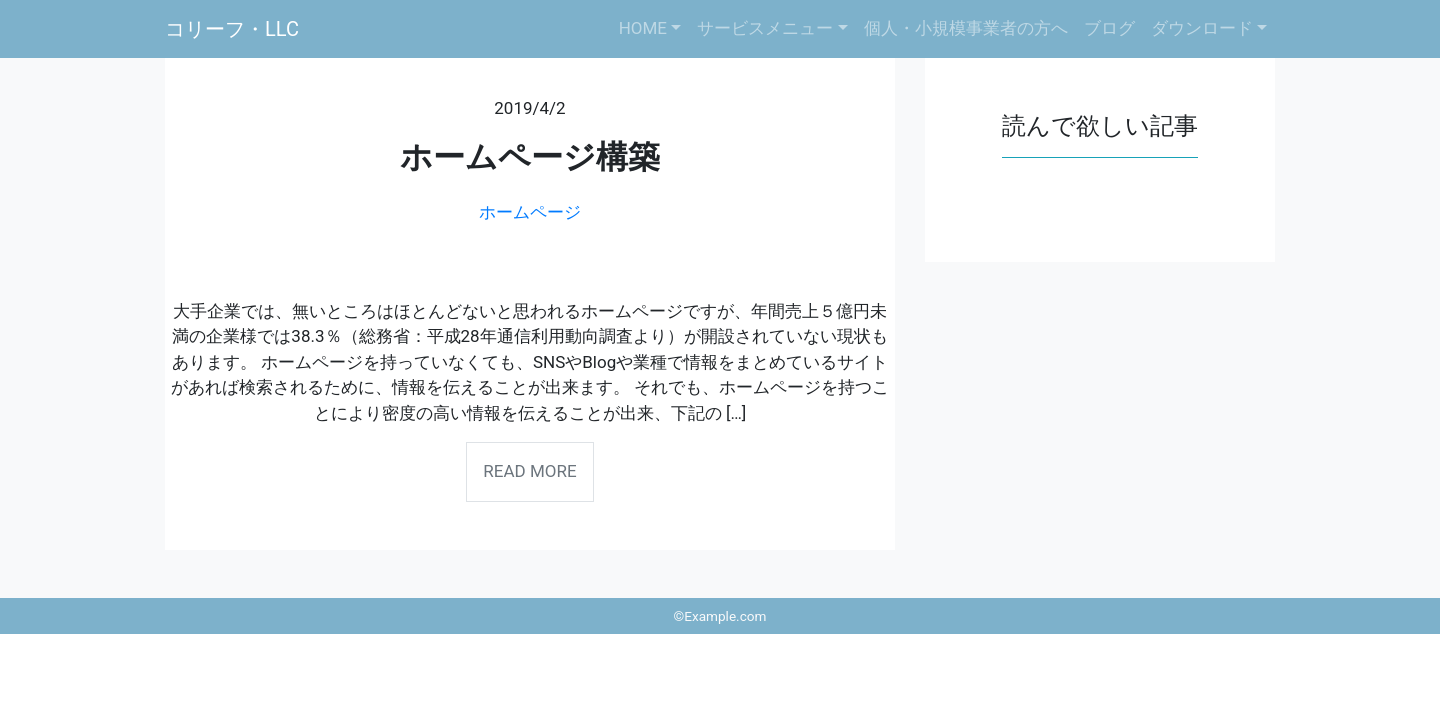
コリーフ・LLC (232, 29)
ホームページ (530, 212)
